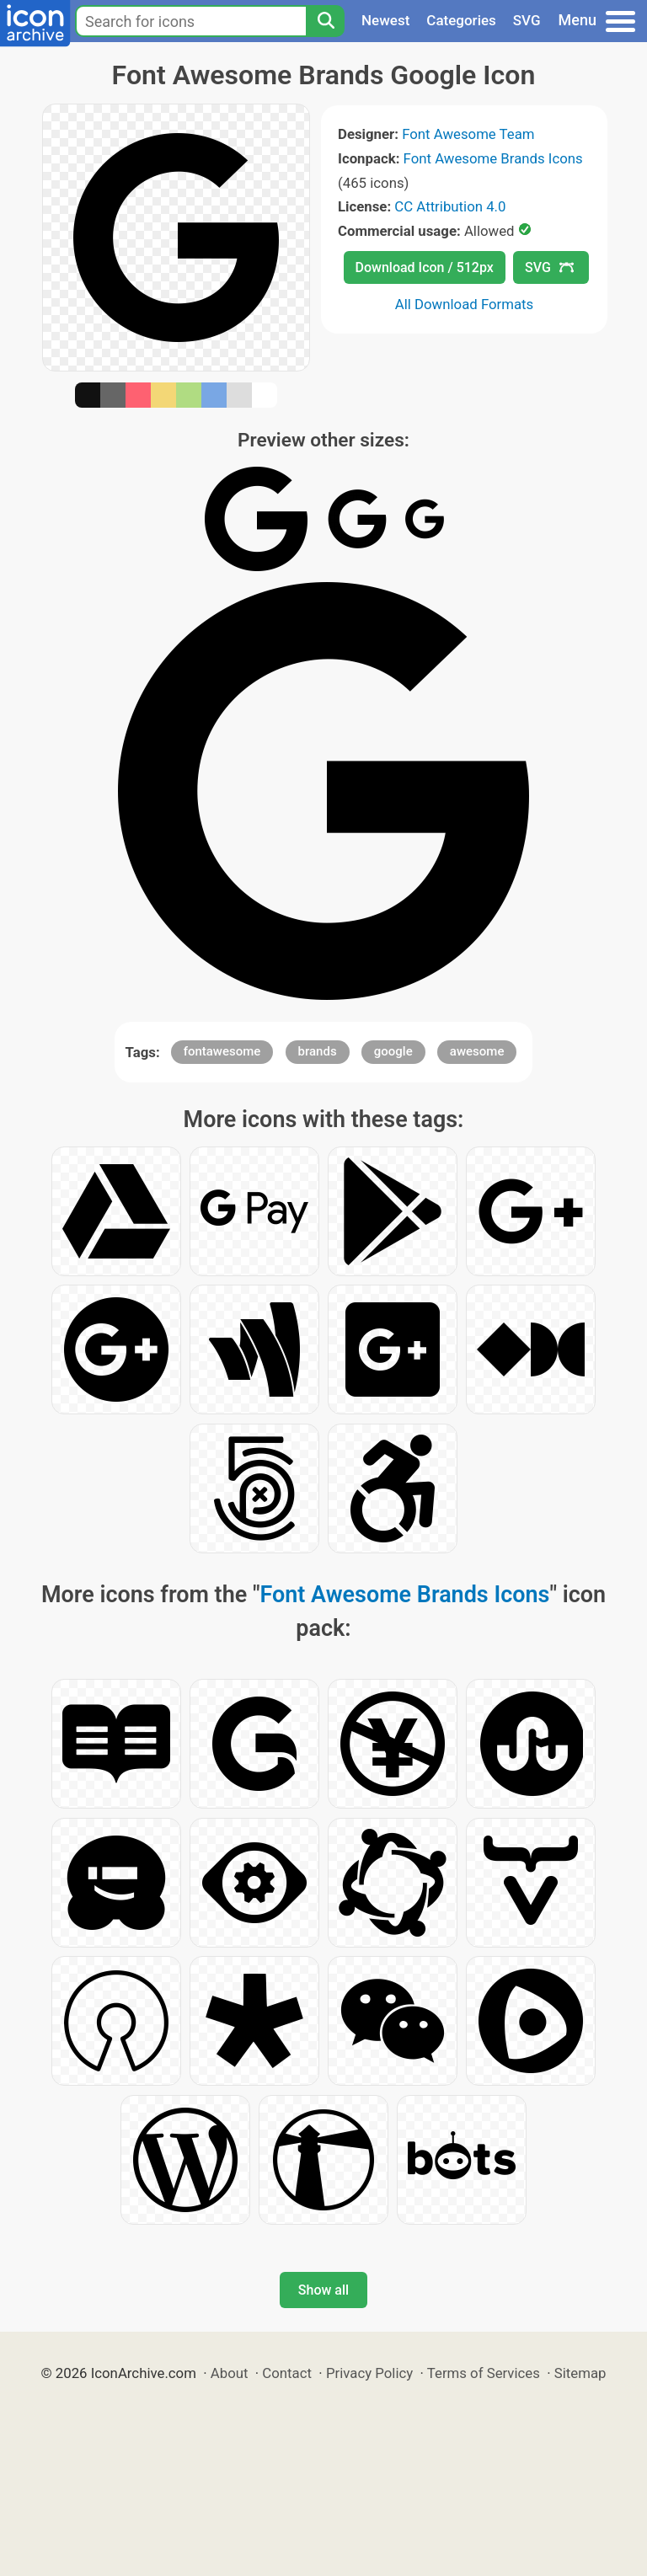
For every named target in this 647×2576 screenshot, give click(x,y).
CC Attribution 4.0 (449, 206)
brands (317, 1051)
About (230, 2373)
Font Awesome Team (468, 134)
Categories (461, 20)
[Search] (325, 21)
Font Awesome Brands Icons (493, 158)
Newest (385, 20)
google (393, 1051)
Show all (323, 2290)
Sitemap (580, 2373)
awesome (477, 1051)
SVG (527, 20)
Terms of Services (483, 2373)
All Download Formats (464, 304)
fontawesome (222, 1051)
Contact (287, 2373)
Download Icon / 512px (425, 267)
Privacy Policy (369, 2373)
